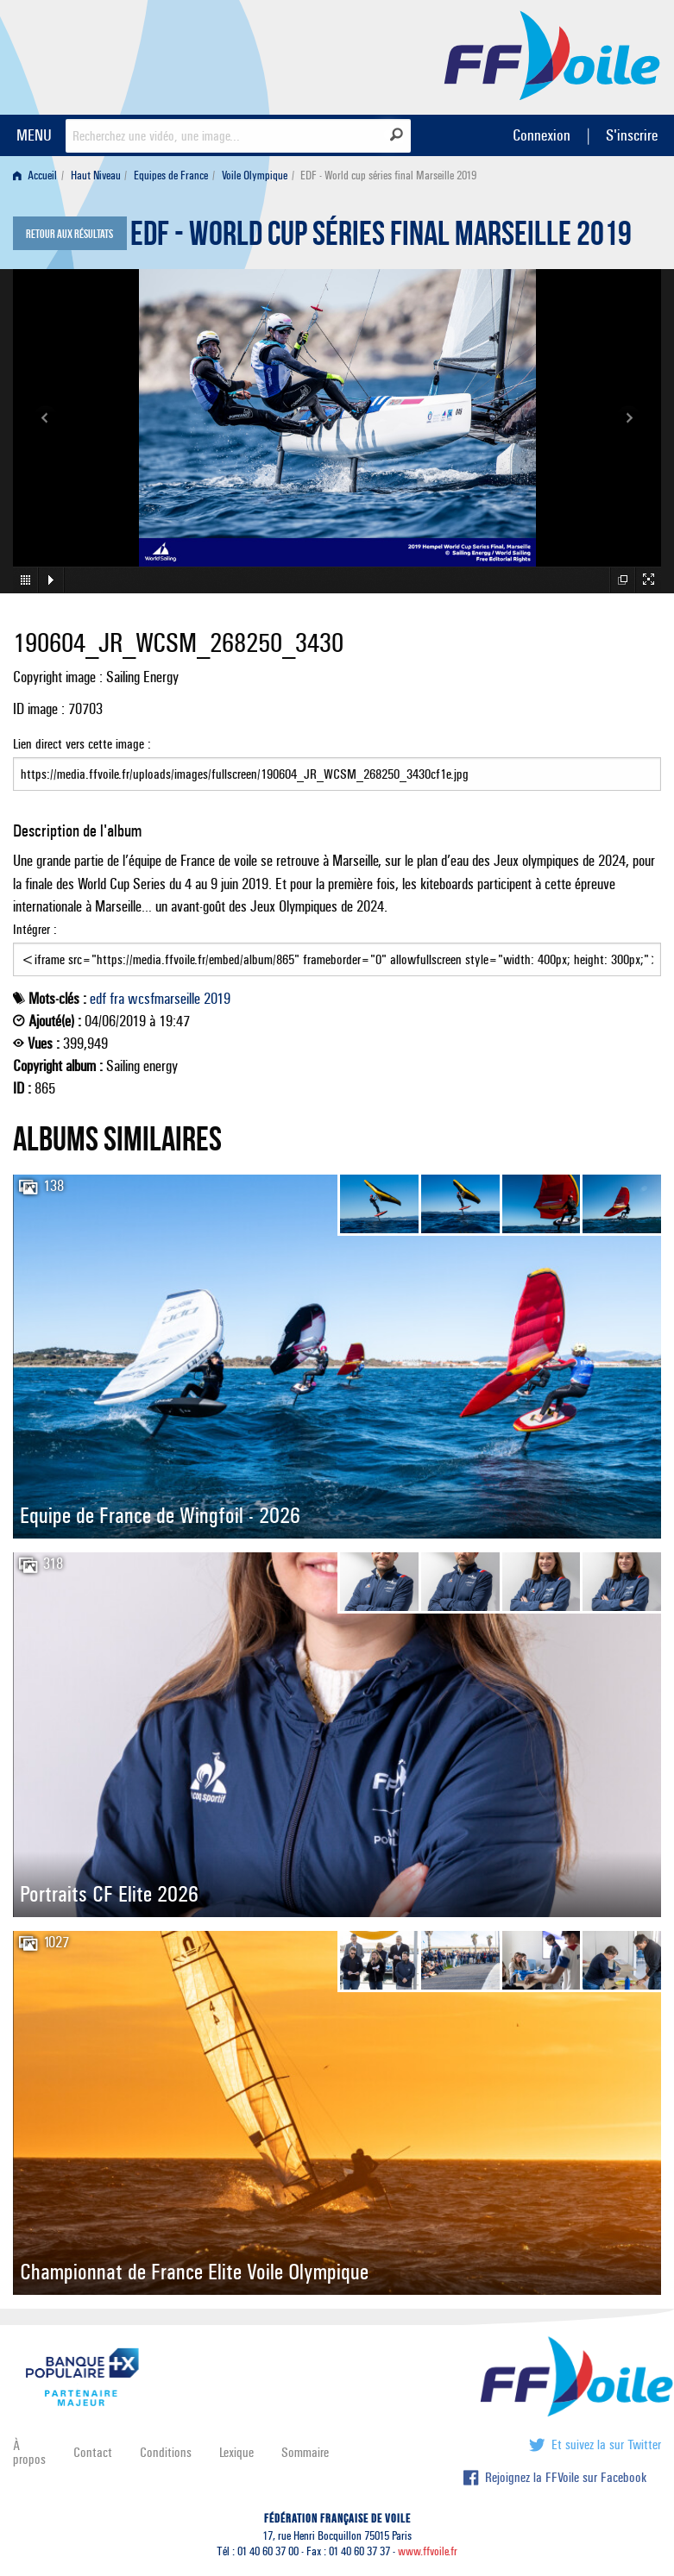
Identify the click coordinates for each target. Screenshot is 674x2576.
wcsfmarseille (164, 998)
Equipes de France (171, 175)
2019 (217, 998)
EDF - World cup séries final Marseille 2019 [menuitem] (388, 175)
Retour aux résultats (69, 235)
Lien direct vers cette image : (337, 763)
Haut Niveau (96, 175)
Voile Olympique (254, 175)
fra (117, 998)
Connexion (541, 135)
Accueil (35, 175)
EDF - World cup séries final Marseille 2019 (381, 238)
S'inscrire (632, 135)
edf (98, 998)
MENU (34, 135)
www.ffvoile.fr (427, 2551)
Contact (92, 2452)
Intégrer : (337, 948)
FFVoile (552, 54)
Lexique (236, 2452)
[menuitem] (38, 175)
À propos (29, 2452)
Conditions (166, 2452)
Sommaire (305, 2452)
